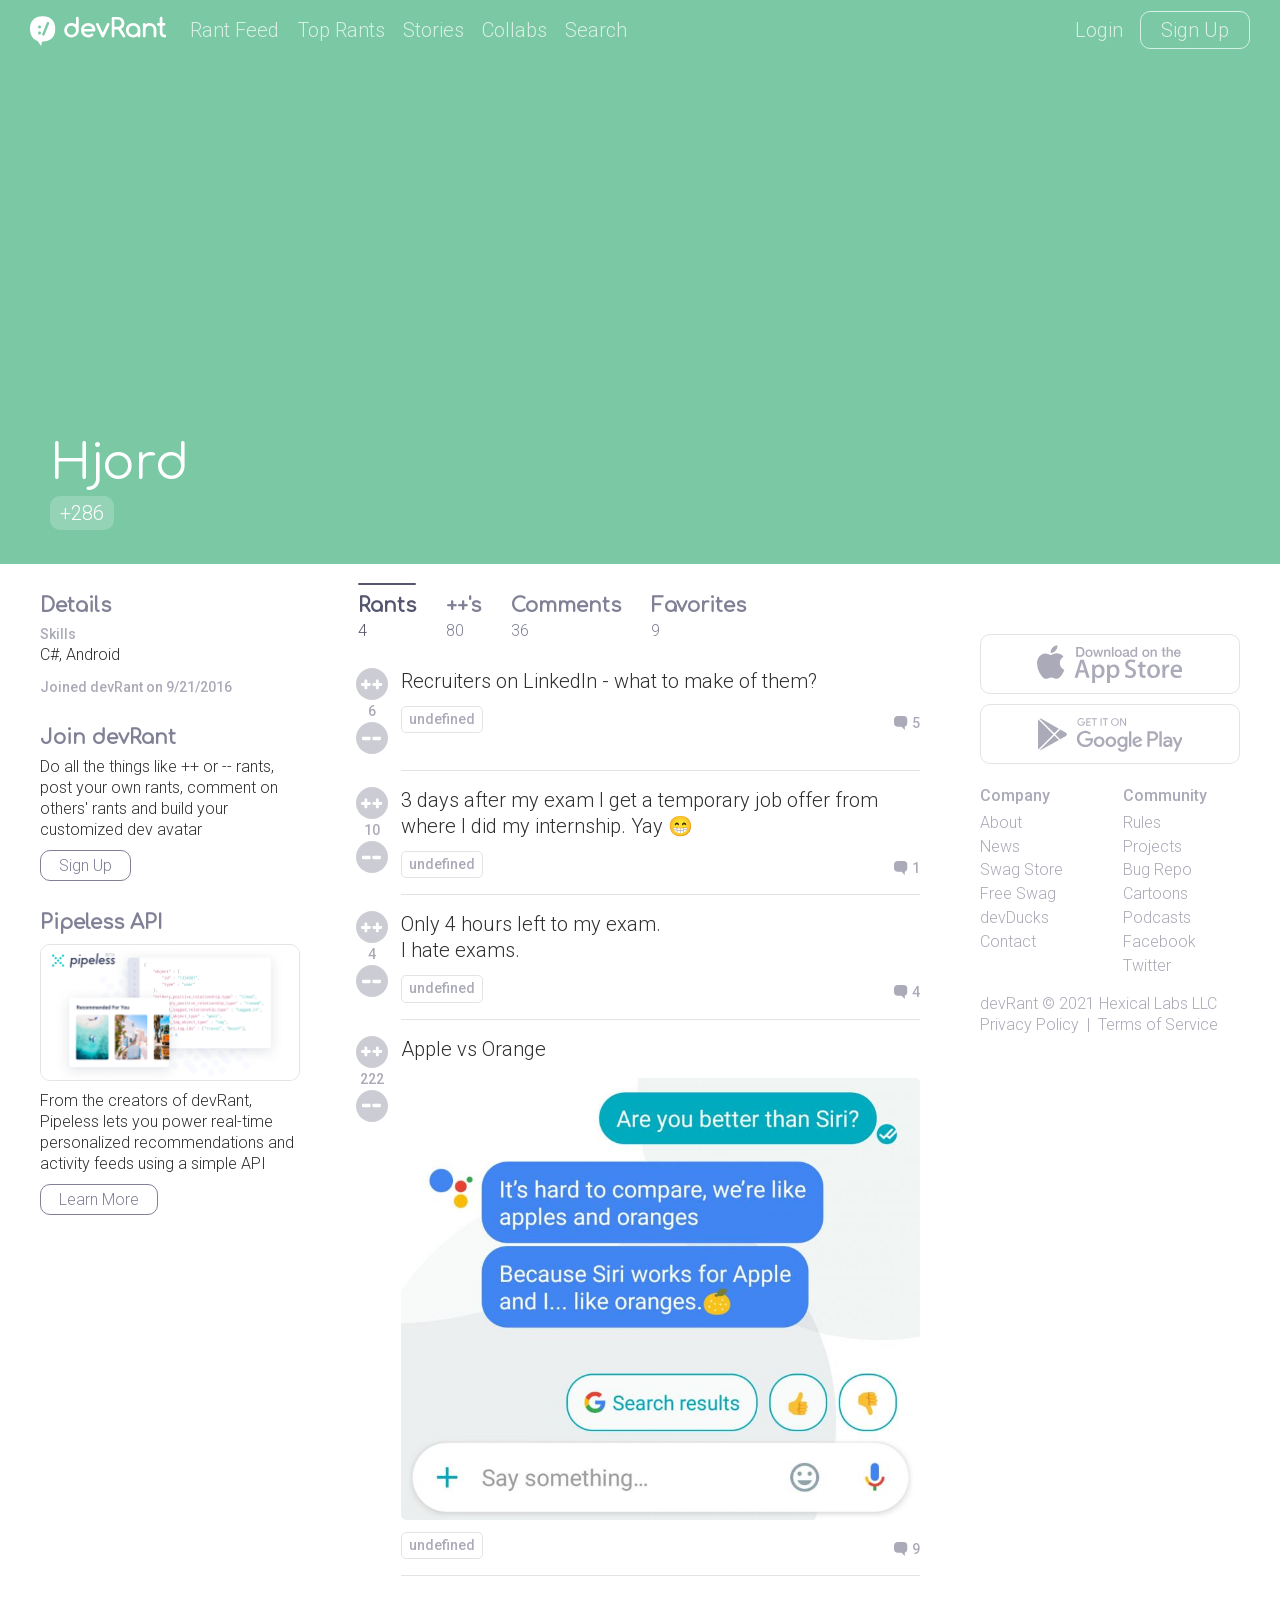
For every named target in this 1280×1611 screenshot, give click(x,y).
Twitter (1147, 965)
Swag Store (1021, 869)
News (1000, 846)
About (1001, 822)
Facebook (1159, 941)
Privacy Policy (1029, 1024)
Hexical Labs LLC (1158, 1003)
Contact (1008, 941)
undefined (442, 719)
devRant (1009, 1003)
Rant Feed (234, 30)
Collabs (514, 30)
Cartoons (1155, 893)
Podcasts (1157, 917)
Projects (1152, 846)
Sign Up (1195, 30)
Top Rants (341, 30)
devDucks (1014, 917)
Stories (433, 30)
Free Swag (1018, 893)
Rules (1142, 822)
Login (1099, 30)
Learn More (99, 1199)
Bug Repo (1157, 869)
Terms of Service (1158, 1024)
